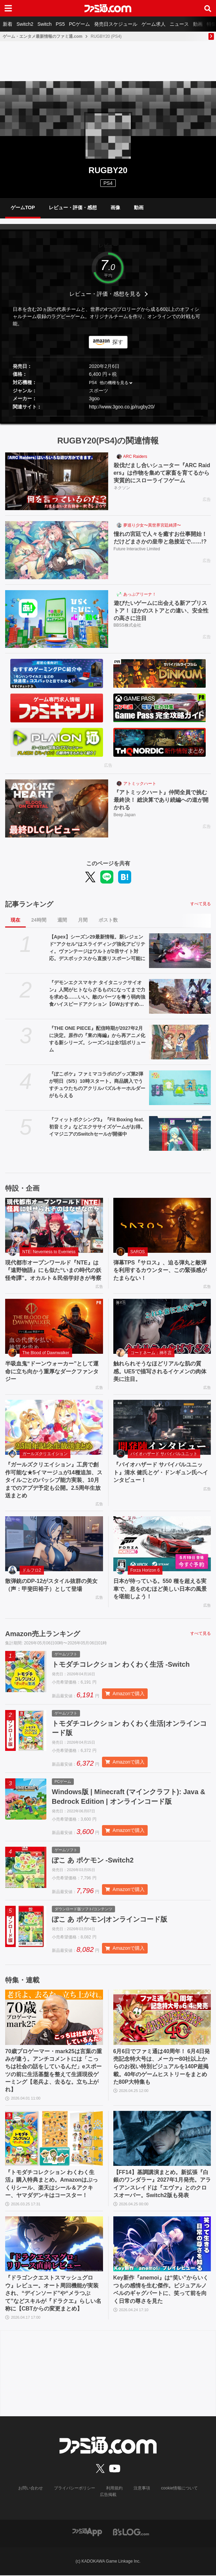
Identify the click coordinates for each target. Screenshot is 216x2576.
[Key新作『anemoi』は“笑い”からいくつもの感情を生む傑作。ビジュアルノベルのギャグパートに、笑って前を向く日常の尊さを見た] (162, 2244)
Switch (44, 24)
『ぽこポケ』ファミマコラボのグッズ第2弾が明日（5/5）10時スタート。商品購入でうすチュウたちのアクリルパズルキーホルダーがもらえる (97, 1084)
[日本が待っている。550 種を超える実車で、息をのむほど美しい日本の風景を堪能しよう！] (162, 1543)
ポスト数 (108, 920)
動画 (198, 24)
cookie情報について (179, 2488)
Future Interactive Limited (137, 549)
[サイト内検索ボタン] (208, 8)
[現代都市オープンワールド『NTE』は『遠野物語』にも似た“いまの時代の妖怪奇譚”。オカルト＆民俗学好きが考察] (54, 1225)
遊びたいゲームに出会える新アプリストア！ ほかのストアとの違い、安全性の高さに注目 (161, 610)
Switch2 (24, 24)
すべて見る (200, 903)
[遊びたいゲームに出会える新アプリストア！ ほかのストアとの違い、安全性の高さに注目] (56, 619)
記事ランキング (29, 904)
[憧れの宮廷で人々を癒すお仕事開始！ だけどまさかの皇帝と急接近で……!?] (56, 550)
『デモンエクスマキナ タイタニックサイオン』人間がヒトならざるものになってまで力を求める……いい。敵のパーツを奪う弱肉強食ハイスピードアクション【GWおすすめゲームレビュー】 (97, 994)
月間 (83, 920)
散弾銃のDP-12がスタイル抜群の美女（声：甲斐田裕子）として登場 (51, 1584)
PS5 (60, 24)
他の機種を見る (114, 382)
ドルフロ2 (31, 1570)
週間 (62, 920)
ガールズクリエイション (45, 1453)
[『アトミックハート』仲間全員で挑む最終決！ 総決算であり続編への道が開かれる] (56, 808)
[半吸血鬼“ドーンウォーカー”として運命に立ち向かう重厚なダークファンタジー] (54, 1326)
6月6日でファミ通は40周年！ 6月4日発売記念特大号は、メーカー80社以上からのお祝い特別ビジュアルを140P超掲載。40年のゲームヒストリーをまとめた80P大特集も (161, 2067)
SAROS (137, 1251)
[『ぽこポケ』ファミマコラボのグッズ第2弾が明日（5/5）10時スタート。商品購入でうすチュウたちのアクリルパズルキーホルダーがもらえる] (180, 1087)
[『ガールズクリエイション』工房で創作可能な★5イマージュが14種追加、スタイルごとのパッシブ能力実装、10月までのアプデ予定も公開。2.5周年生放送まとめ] (54, 1427)
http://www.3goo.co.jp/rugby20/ (122, 406)
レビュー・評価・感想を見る (105, 294)
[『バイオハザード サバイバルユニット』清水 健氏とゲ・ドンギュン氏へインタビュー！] (162, 1427)
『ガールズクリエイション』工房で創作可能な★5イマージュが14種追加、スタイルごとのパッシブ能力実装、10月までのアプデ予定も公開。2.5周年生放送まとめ (53, 1480)
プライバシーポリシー (74, 2488)
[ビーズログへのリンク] (131, 2532)
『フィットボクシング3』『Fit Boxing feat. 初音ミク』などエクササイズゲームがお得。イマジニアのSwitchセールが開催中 (97, 1127)
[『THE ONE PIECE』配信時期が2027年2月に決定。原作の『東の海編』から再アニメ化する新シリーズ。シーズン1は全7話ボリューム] (180, 1042)
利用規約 (114, 2488)
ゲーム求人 (153, 24)
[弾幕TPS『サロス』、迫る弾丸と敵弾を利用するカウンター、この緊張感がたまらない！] (162, 1225)
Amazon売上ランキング (42, 1634)
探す (117, 342)
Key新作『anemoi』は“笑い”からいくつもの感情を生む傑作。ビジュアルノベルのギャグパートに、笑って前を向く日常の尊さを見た (160, 2289)
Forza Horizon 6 (145, 1570)
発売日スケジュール (115, 24)
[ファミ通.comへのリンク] (107, 8)
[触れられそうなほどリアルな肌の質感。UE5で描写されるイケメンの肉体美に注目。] (162, 1326)
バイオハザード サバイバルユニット (163, 1453)
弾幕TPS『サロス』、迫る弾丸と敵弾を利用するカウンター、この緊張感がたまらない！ (160, 1270)
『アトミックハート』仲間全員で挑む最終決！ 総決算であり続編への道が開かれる (161, 800)
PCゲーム (79, 24)
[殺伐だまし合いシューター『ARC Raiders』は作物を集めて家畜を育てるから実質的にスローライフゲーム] (56, 481)
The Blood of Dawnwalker (45, 1352)
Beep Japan (125, 814)
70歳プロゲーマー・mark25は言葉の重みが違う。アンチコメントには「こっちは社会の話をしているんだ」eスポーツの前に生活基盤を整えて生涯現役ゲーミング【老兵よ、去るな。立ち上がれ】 (53, 2071)
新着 (7, 24)
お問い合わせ (30, 2488)
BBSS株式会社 (127, 625)
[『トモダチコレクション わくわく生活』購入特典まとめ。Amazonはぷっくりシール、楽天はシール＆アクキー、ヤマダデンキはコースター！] (54, 2138)
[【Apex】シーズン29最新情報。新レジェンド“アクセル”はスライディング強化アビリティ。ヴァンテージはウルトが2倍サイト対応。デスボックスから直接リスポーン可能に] (180, 950)
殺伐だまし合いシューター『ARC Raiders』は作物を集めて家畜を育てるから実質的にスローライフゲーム (162, 473)
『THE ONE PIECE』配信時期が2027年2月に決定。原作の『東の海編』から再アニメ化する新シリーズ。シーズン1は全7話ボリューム (97, 1039)
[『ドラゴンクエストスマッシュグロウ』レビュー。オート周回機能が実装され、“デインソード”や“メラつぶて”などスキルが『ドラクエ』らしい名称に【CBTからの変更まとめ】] (54, 2244)
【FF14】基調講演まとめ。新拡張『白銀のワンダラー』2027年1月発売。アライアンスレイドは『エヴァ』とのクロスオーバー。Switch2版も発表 (162, 2184)
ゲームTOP (23, 207)
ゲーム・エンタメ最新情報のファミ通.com (42, 36)
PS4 (107, 183)
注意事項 (142, 2488)
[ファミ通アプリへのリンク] (87, 2532)
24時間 (38, 920)
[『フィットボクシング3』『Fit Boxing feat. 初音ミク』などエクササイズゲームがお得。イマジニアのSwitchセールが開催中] (180, 1133)
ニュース (179, 24)
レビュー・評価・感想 (73, 207)
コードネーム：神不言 (151, 1352)
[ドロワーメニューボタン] (8, 8)
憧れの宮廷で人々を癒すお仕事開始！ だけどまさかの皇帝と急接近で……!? (162, 537)
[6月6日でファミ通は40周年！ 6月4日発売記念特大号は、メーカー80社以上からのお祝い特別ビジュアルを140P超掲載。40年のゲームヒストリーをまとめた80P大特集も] (162, 2017)
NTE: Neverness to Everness (49, 1251)
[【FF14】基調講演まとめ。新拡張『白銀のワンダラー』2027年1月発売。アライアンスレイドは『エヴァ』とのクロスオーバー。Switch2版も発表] (162, 2138)
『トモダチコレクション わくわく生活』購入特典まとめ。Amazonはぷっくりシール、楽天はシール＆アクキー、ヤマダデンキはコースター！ (51, 2184)
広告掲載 (108, 2495)
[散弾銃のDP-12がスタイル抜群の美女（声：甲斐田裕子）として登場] (54, 1543)
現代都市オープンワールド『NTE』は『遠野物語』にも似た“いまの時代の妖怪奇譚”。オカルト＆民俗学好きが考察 (53, 1270)
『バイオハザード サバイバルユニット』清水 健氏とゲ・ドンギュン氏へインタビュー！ (160, 1472)
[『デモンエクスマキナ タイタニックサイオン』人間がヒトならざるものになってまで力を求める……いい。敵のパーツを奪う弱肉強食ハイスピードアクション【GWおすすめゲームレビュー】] (180, 996)
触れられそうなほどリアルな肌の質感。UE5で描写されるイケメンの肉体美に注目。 (159, 1371)
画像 (115, 207)
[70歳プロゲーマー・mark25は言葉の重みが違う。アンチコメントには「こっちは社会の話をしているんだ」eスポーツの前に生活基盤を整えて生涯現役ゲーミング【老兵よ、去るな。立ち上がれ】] (54, 2017)
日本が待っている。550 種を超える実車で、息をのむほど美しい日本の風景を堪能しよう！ (160, 1588)
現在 (15, 920)
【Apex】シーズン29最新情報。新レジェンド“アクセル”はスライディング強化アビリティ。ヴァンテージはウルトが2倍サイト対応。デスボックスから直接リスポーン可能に (97, 947)
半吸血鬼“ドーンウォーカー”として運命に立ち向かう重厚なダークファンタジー (52, 1371)
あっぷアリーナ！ (139, 594)
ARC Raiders (135, 456)
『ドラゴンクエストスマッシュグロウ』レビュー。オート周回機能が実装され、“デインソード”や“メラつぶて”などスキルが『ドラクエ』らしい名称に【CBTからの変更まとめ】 (53, 2293)
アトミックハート (139, 783)
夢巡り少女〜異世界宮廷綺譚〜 (152, 525)
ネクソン (122, 487)
